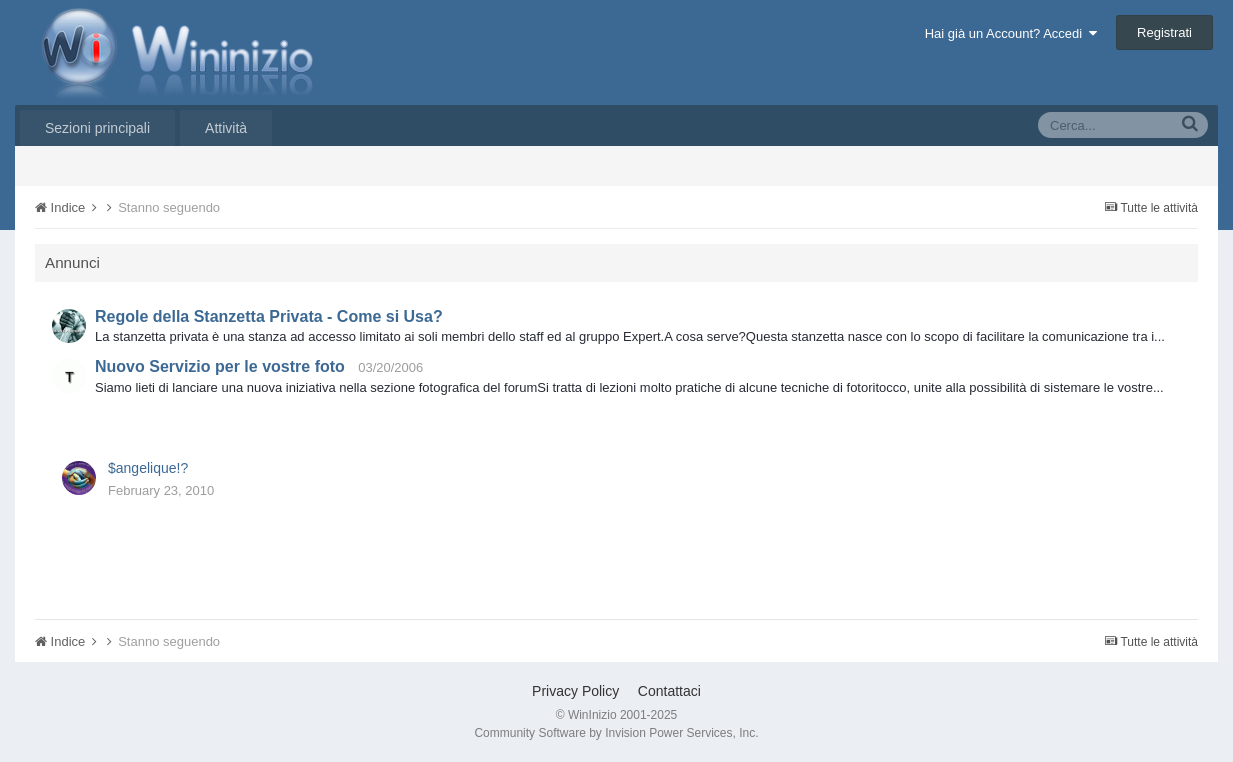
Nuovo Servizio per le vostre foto (220, 366)
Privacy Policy (575, 691)
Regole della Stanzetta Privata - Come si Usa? (269, 316)
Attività (226, 128)
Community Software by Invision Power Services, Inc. (616, 733)
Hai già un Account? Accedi (1011, 33)
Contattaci (669, 691)
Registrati (1164, 32)
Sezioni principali (97, 128)
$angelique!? (148, 468)
